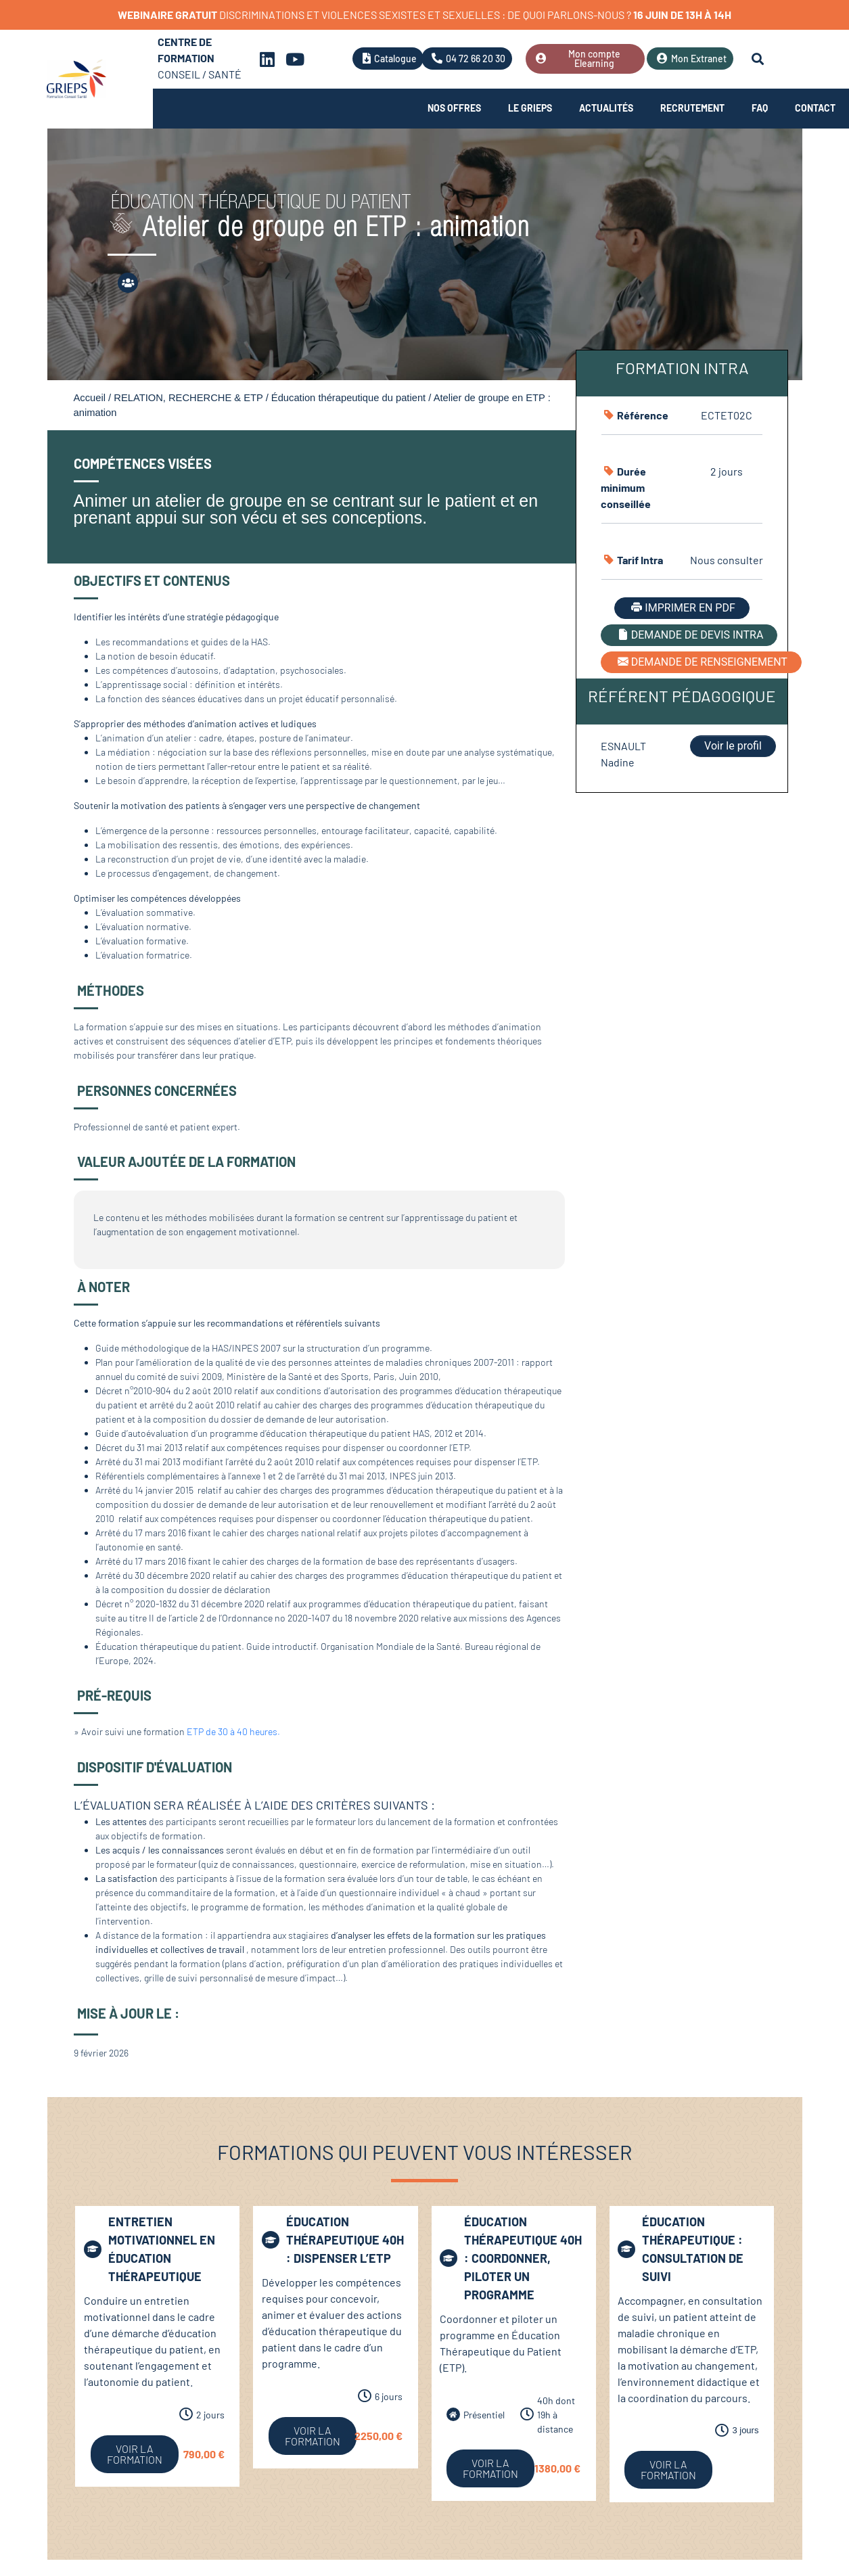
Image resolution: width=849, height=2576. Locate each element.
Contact (815, 108)
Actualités (606, 108)
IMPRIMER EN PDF (681, 608)
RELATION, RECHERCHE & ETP (188, 397)
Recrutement (692, 108)
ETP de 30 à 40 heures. (233, 1731)
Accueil (90, 397)
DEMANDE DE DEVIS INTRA (689, 635)
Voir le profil (733, 745)
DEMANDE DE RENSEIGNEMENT (701, 662)
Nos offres (454, 108)
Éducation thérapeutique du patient (348, 397)
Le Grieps (530, 108)
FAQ (760, 108)
